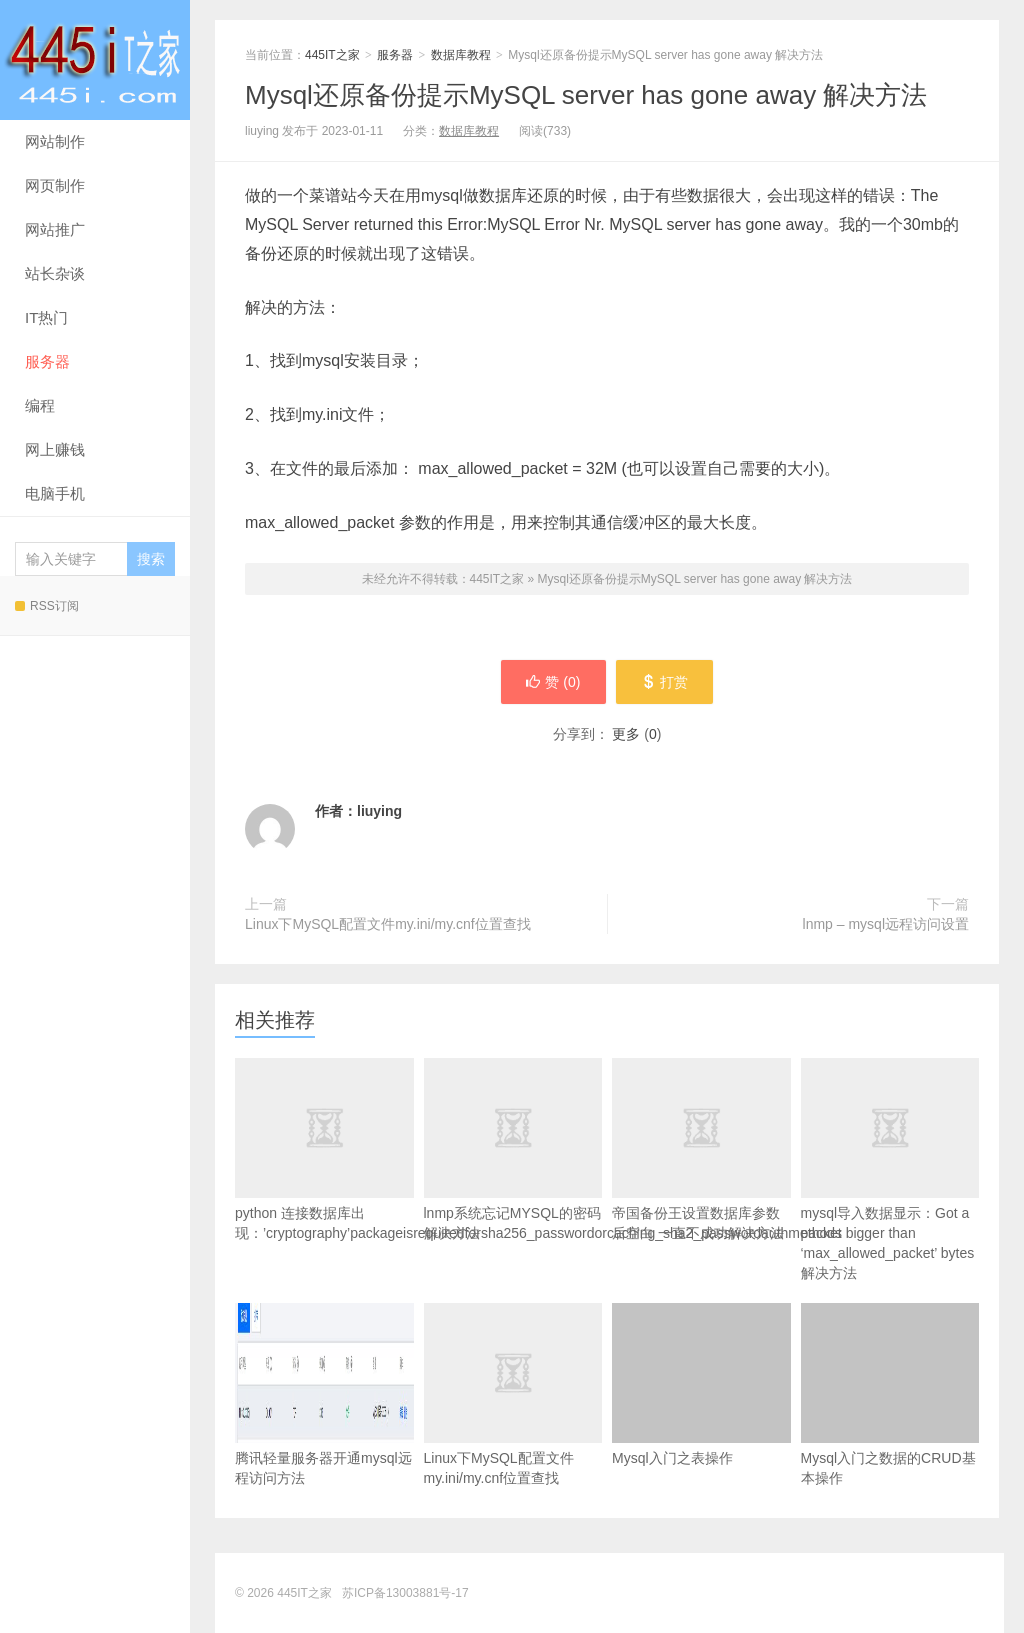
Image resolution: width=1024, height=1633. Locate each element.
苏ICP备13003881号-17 (405, 1593)
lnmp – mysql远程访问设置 (886, 924)
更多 (626, 734)
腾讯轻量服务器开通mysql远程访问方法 (324, 1394)
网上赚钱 (55, 449)
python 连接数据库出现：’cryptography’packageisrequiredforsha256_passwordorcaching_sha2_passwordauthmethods (324, 1181)
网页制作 (55, 185)
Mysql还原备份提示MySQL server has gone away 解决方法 (586, 95)
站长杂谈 (55, 273)
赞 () (553, 682)
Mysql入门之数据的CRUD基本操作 (890, 1394)
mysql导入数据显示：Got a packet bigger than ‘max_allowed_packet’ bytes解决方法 (890, 1201)
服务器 (47, 361)
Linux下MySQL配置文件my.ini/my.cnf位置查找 (388, 924)
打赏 (664, 682)
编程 (40, 405)
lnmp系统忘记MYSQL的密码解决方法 (513, 1181)
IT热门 (46, 317)
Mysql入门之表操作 (701, 1384)
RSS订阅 (47, 606)
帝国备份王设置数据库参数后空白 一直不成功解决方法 (701, 1181)
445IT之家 (95, 60)
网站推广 (55, 229)
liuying (379, 811)
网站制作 (55, 141)
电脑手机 (55, 493)
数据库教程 (461, 55)
